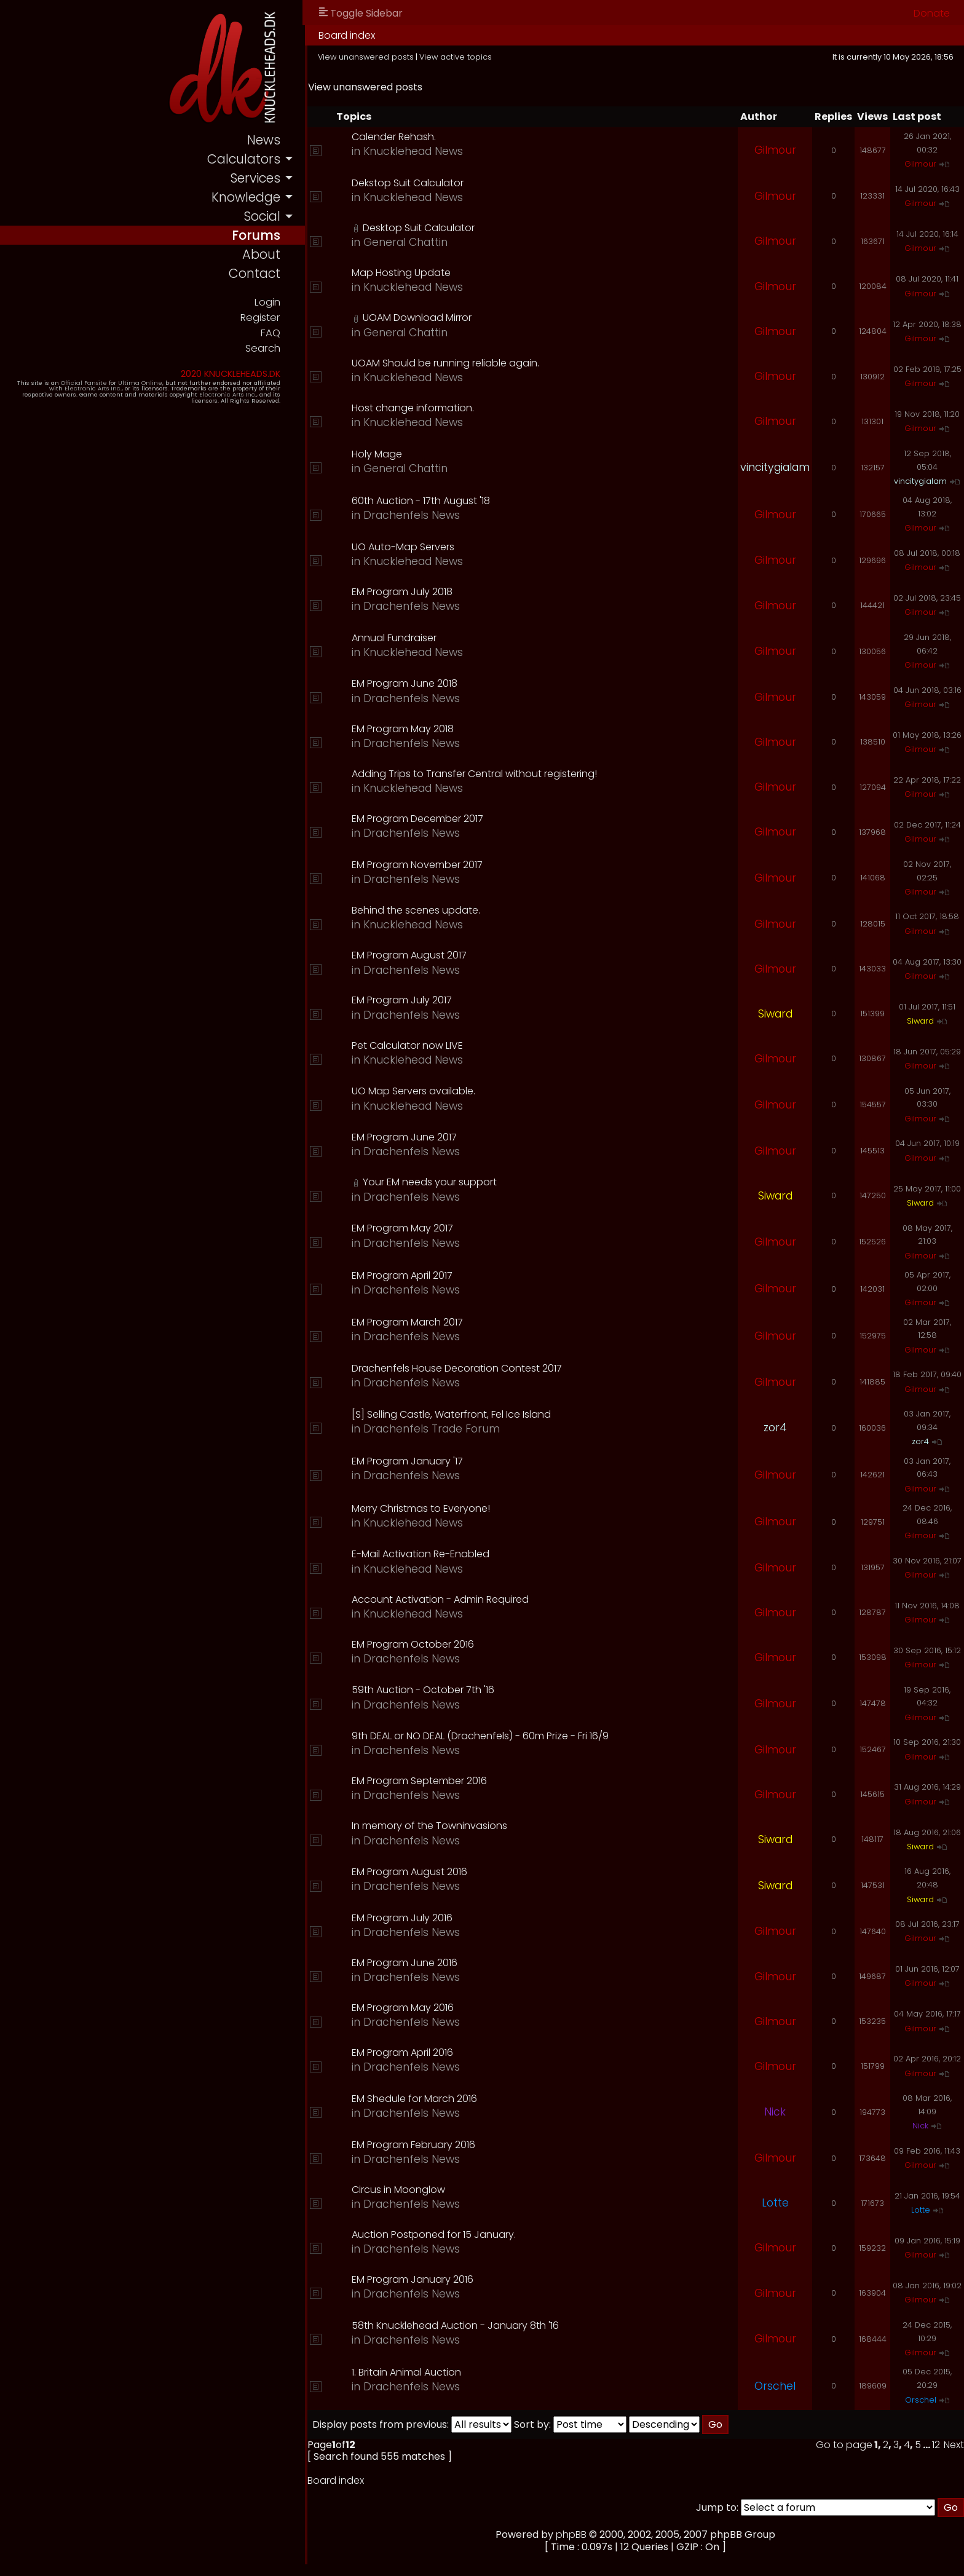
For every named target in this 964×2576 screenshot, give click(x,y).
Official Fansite (86, 383)
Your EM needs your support (432, 1182)
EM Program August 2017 (411, 955)
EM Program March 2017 (409, 1322)
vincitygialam (775, 467)
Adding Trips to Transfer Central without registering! (476, 774)
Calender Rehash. (396, 137)
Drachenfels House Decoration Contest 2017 (459, 1368)
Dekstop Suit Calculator (410, 183)
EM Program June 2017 (406, 1137)
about (264, 255)
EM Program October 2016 (415, 1644)
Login (269, 302)
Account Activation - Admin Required (442, 1599)
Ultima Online (142, 383)
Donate (932, 13)
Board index (349, 35)
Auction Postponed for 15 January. (436, 2234)
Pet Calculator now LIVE (409, 1045)
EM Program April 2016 (405, 2052)
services (257, 178)
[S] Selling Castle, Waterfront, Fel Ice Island (453, 1414)
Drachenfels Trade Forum (434, 1428)
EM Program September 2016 (421, 1781)
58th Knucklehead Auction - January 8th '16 (457, 2325)
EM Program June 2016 (407, 1963)
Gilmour (775, 150)
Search (265, 348)
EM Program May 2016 (405, 2008)
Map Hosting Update (403, 273)
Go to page (844, 2445)
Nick (775, 2111)
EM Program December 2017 (420, 819)
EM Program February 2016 (416, 2145)
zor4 (775, 1427)
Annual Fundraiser (396, 638)
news (266, 140)
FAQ (273, 333)
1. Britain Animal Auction (409, 2372)
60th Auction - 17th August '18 (423, 501)
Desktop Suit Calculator (421, 228)
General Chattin (408, 242)
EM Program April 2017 (404, 1275)
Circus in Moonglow (401, 2190)
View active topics (458, 57)
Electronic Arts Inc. (63, 389)
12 (936, 2445)
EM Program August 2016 (412, 1872)
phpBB (573, 2534)
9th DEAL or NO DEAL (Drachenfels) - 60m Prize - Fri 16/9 (482, 1736)
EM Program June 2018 (407, 683)
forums (258, 235)
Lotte (775, 2202)
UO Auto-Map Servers (405, 547)
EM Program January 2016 (415, 2279)
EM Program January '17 (409, 1461)
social (264, 216)
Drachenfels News (414, 515)
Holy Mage (379, 454)
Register (262, 317)
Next (954, 2445)
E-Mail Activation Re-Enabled (423, 1554)
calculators (246, 159)
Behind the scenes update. (418, 910)
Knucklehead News (415, 151)
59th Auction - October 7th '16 (425, 1690)
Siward (775, 1013)
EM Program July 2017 (404, 1000)
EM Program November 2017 (419, 865)
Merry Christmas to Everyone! (423, 1508)
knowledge (248, 197)
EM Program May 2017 (405, 1228)
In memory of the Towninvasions (432, 1826)
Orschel (775, 2386)
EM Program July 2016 (404, 1918)
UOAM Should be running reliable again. (448, 363)
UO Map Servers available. (416, 1091)
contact (257, 274)
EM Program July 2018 (404, 592)
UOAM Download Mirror (419, 317)
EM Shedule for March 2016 (417, 2099)
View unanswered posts (368, 57)
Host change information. (415, 408)
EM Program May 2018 (405, 729)
